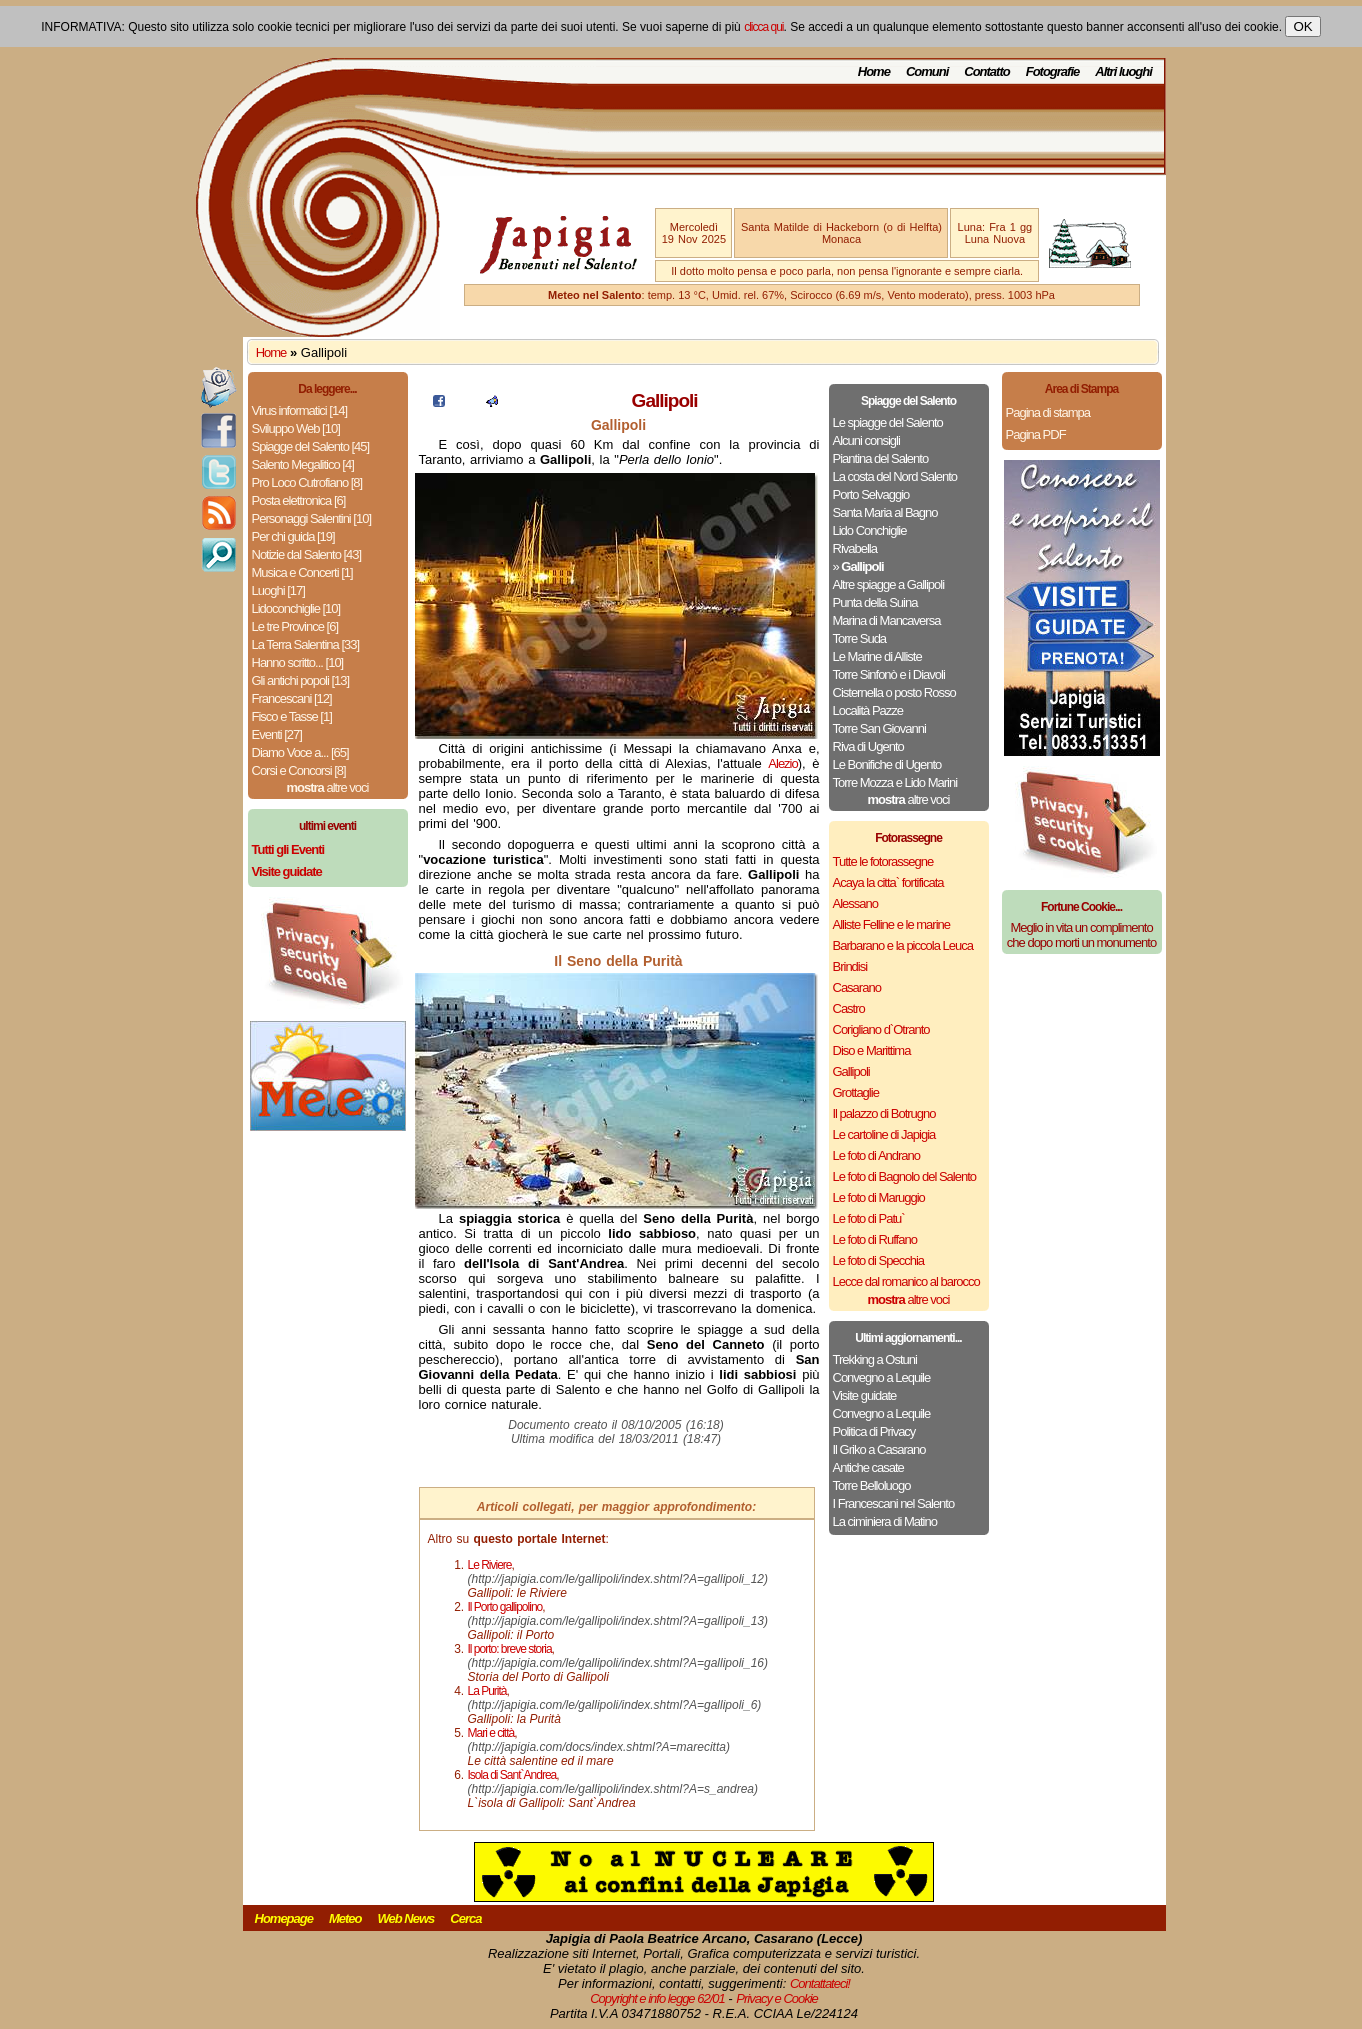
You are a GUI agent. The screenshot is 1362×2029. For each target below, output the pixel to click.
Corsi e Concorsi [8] (299, 770)
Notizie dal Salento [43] (307, 554)
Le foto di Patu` (869, 1218)
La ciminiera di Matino (885, 1521)
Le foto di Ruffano (875, 1239)
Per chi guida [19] (293, 536)
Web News (406, 1918)
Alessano (855, 903)
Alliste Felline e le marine (892, 924)
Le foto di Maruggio (879, 1197)
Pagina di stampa (1048, 412)
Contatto (986, 71)
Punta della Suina (875, 602)
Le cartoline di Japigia (884, 1134)
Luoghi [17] (278, 590)
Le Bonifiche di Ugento (887, 764)
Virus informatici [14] (300, 410)
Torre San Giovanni (879, 728)
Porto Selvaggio (871, 494)
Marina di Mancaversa (887, 620)
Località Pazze (868, 710)
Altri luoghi (1123, 71)
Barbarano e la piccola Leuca (903, 945)
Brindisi (850, 966)
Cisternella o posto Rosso (894, 692)
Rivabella (855, 548)
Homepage (284, 1918)
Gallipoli (851, 1071)
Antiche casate (868, 1467)
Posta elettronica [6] (299, 500)
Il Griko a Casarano (879, 1449)
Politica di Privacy (874, 1431)
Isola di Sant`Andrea (512, 1775)
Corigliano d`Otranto (881, 1029)
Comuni (927, 71)
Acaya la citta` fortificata (888, 882)
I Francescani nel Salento (894, 1503)
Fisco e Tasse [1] (292, 716)
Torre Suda (860, 638)
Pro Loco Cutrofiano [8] (307, 482)
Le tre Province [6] (295, 626)
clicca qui (763, 27)
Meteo (345, 1918)
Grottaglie (856, 1092)
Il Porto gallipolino (505, 1607)
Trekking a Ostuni (875, 1359)
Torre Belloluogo (872, 1485)
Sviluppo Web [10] (296, 428)
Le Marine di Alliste (877, 656)
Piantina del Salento (881, 458)
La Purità (487, 1691)
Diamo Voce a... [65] (300, 752)
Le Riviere (490, 1565)
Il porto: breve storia (510, 1649)
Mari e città (491, 1733)
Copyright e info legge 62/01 (657, 1998)
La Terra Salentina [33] (306, 644)
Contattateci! (820, 1983)
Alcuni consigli (866, 440)
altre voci (328, 787)
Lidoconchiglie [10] (296, 608)
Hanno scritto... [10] (298, 662)
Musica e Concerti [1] (302, 572)
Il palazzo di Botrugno (884, 1113)
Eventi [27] (277, 734)
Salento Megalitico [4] (303, 464)
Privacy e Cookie (777, 1998)
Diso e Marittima (872, 1050)
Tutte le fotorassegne (883, 861)
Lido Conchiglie (870, 530)
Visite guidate (865, 1395)
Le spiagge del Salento (888, 422)
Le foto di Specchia (879, 1260)
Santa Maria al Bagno (885, 512)
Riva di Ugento (868, 746)
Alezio (782, 763)
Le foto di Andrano (877, 1155)
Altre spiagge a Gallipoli (889, 584)
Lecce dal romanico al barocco (906, 1281)
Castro (849, 1008)
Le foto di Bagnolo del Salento (904, 1176)
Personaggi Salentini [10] (312, 518)
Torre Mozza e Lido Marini (895, 782)
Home (874, 71)
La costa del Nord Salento (895, 476)
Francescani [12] (292, 698)
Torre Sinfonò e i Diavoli (889, 674)
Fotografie (1053, 71)
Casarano (857, 987)
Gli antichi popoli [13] (301, 680)
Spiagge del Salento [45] (311, 446)
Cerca (465, 1918)
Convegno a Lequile (882, 1377)
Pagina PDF (1036, 434)
